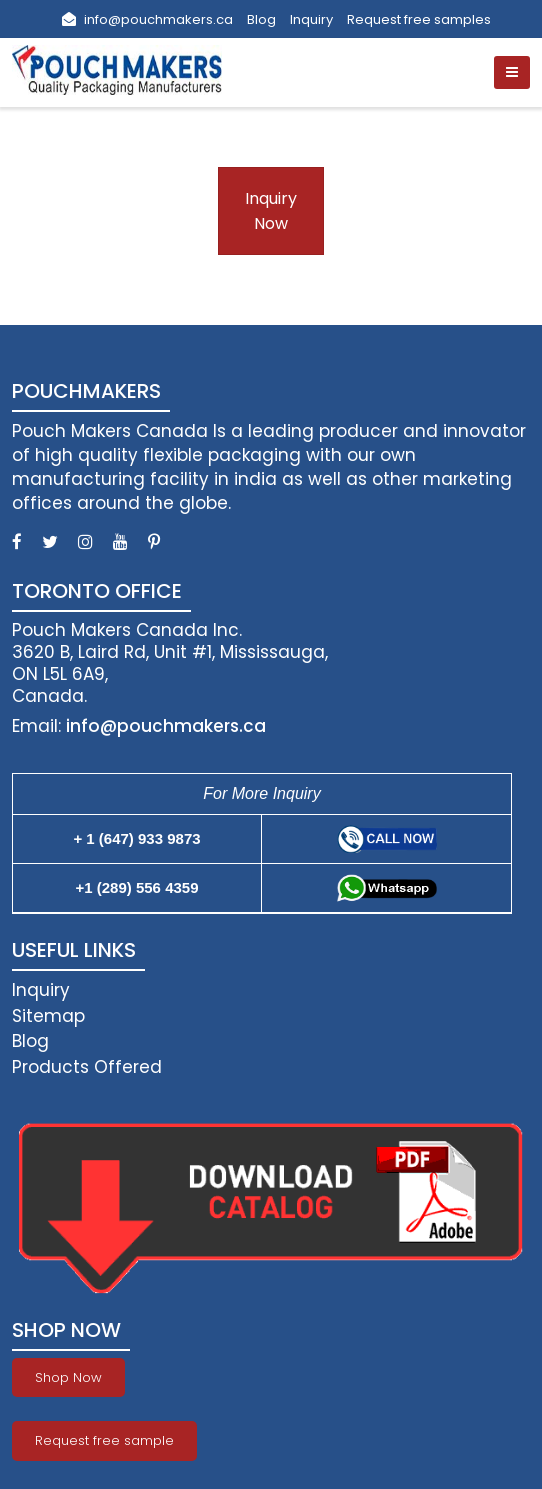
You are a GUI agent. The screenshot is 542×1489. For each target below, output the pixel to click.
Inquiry (311, 19)
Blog (261, 19)
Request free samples (419, 19)
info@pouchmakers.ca (147, 19)
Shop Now (68, 1377)
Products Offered (87, 1067)
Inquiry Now (271, 211)
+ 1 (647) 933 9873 (136, 838)
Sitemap (48, 1016)
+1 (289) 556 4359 (136, 887)
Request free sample (104, 1440)
